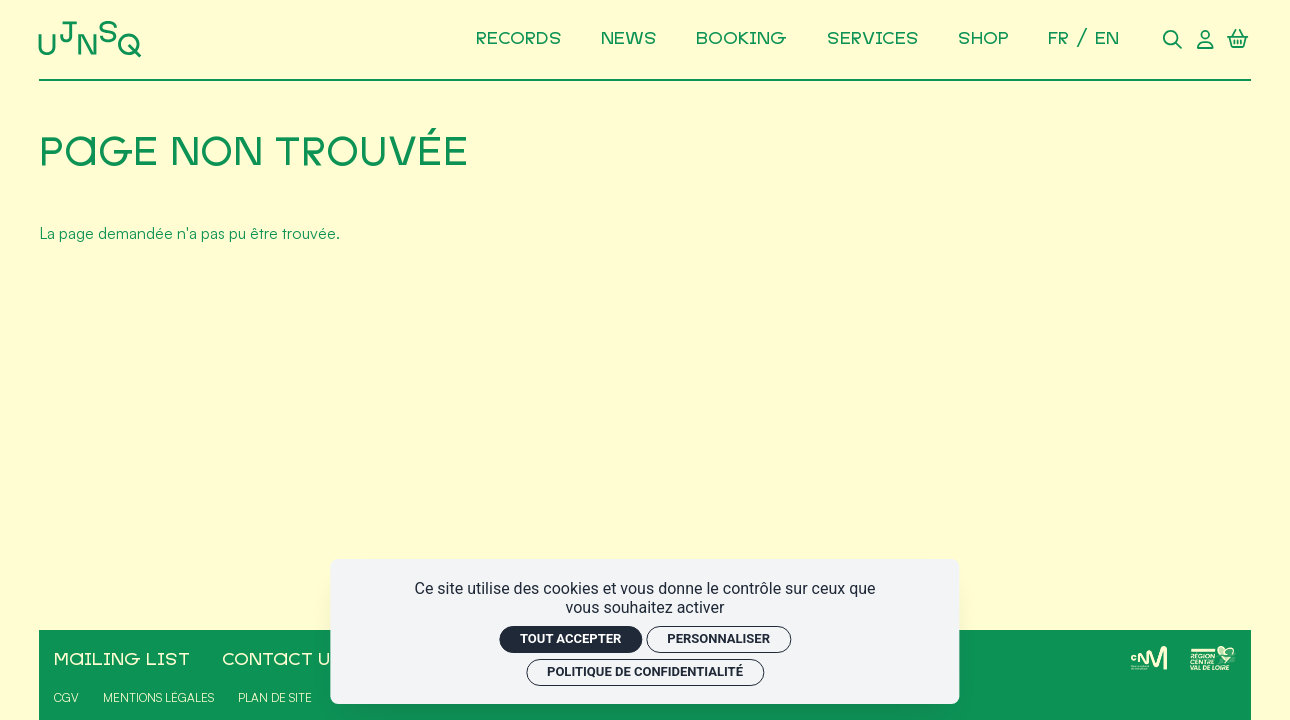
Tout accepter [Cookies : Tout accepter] (570, 638)
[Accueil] (93, 39)
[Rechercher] (1172, 39)
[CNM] (1149, 658)
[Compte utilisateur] (1205, 39)
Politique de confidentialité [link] (645, 671)
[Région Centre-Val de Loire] (1212, 658)
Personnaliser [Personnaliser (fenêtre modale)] (718, 638)
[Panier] (1237, 39)
